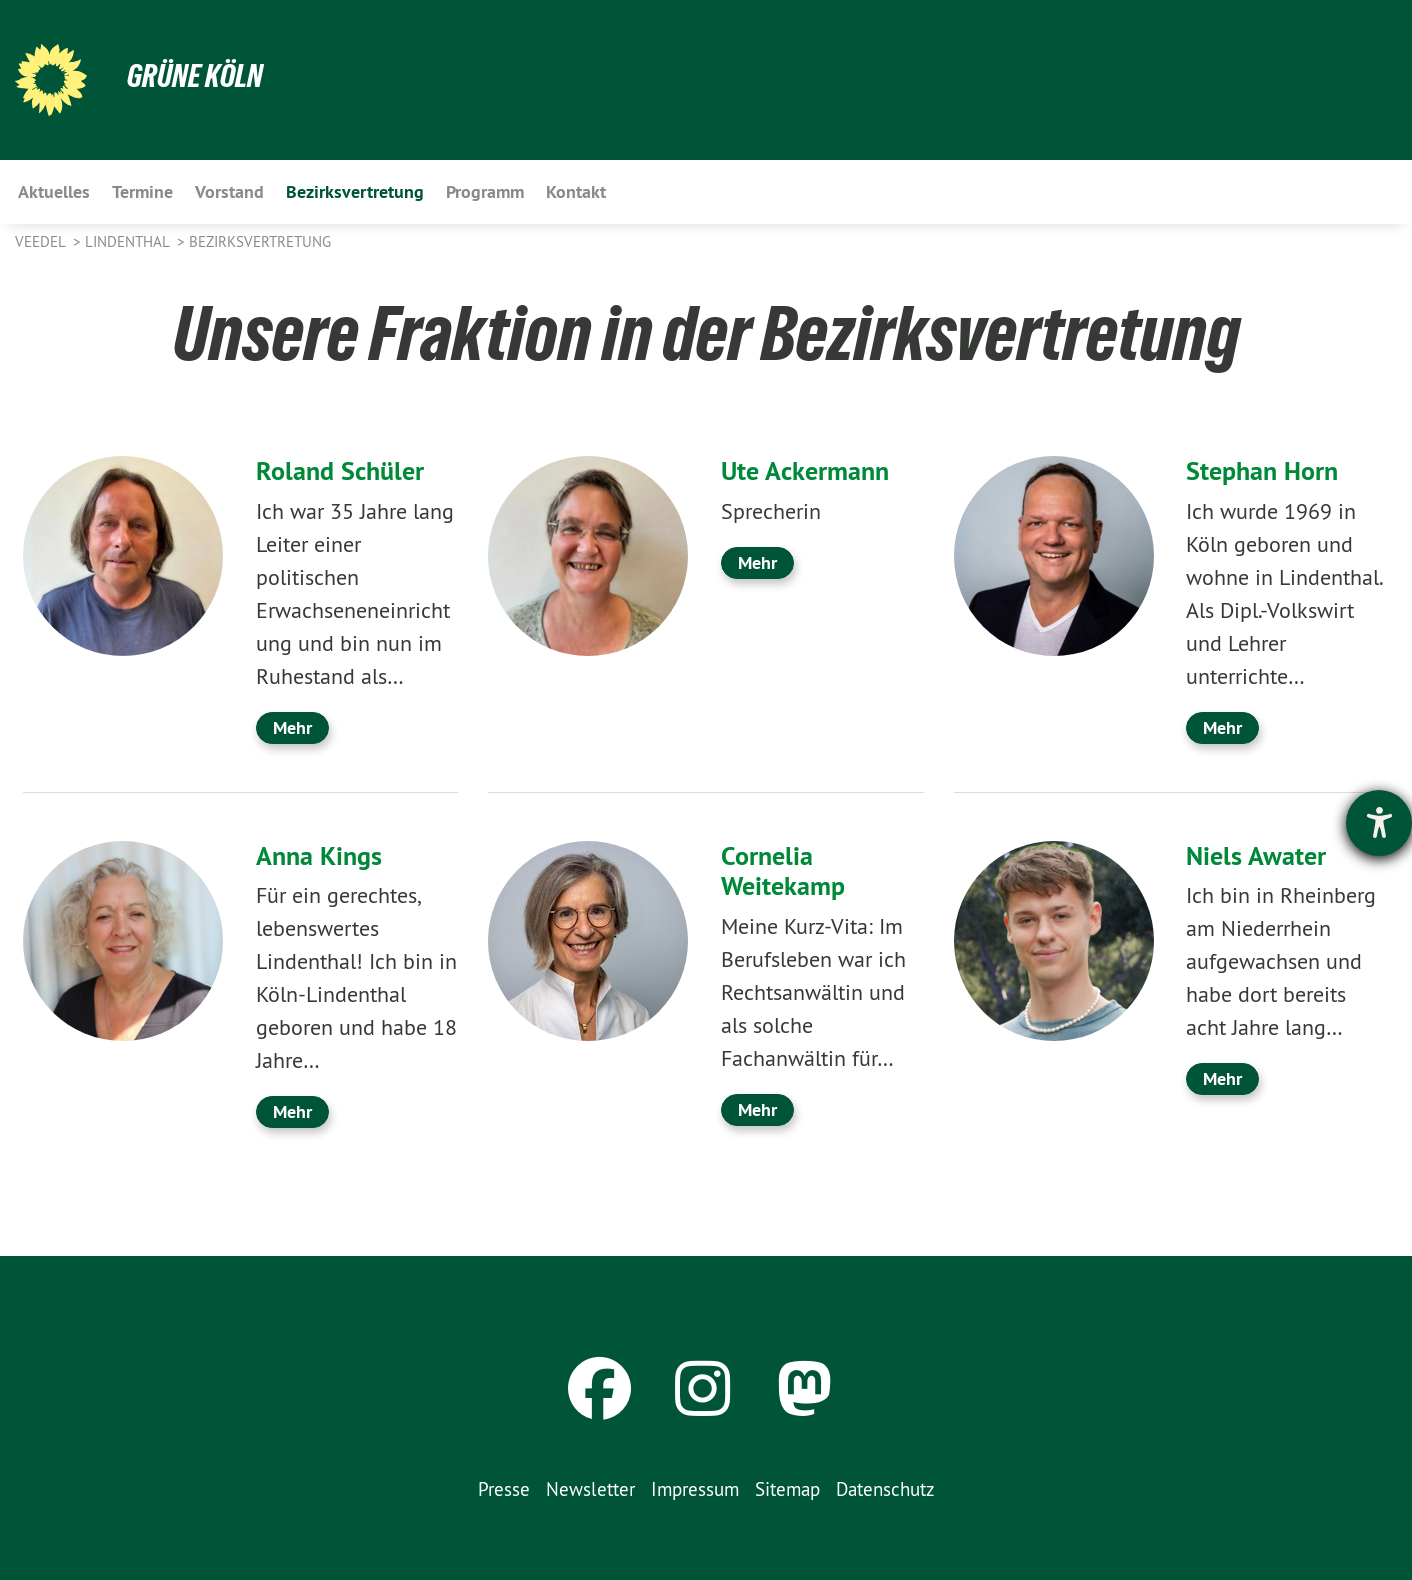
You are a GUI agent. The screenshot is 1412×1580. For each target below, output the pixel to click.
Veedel (42, 241)
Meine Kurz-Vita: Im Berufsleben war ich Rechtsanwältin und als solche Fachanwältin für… (813, 992)
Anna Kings (319, 856)
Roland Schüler (340, 471)
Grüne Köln (195, 76)
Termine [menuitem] (142, 191)
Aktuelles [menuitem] (54, 191)
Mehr (292, 727)
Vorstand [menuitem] (229, 191)
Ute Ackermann (805, 471)
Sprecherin (771, 511)
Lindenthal (129, 241)
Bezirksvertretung (260, 241)
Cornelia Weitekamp (783, 871)
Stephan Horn (1262, 471)
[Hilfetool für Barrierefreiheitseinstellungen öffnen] (1379, 823)
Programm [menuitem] (485, 191)
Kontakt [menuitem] (576, 191)
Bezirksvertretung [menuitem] (355, 191)
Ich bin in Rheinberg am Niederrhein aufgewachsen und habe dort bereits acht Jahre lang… (1281, 961)
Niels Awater (1256, 856)
